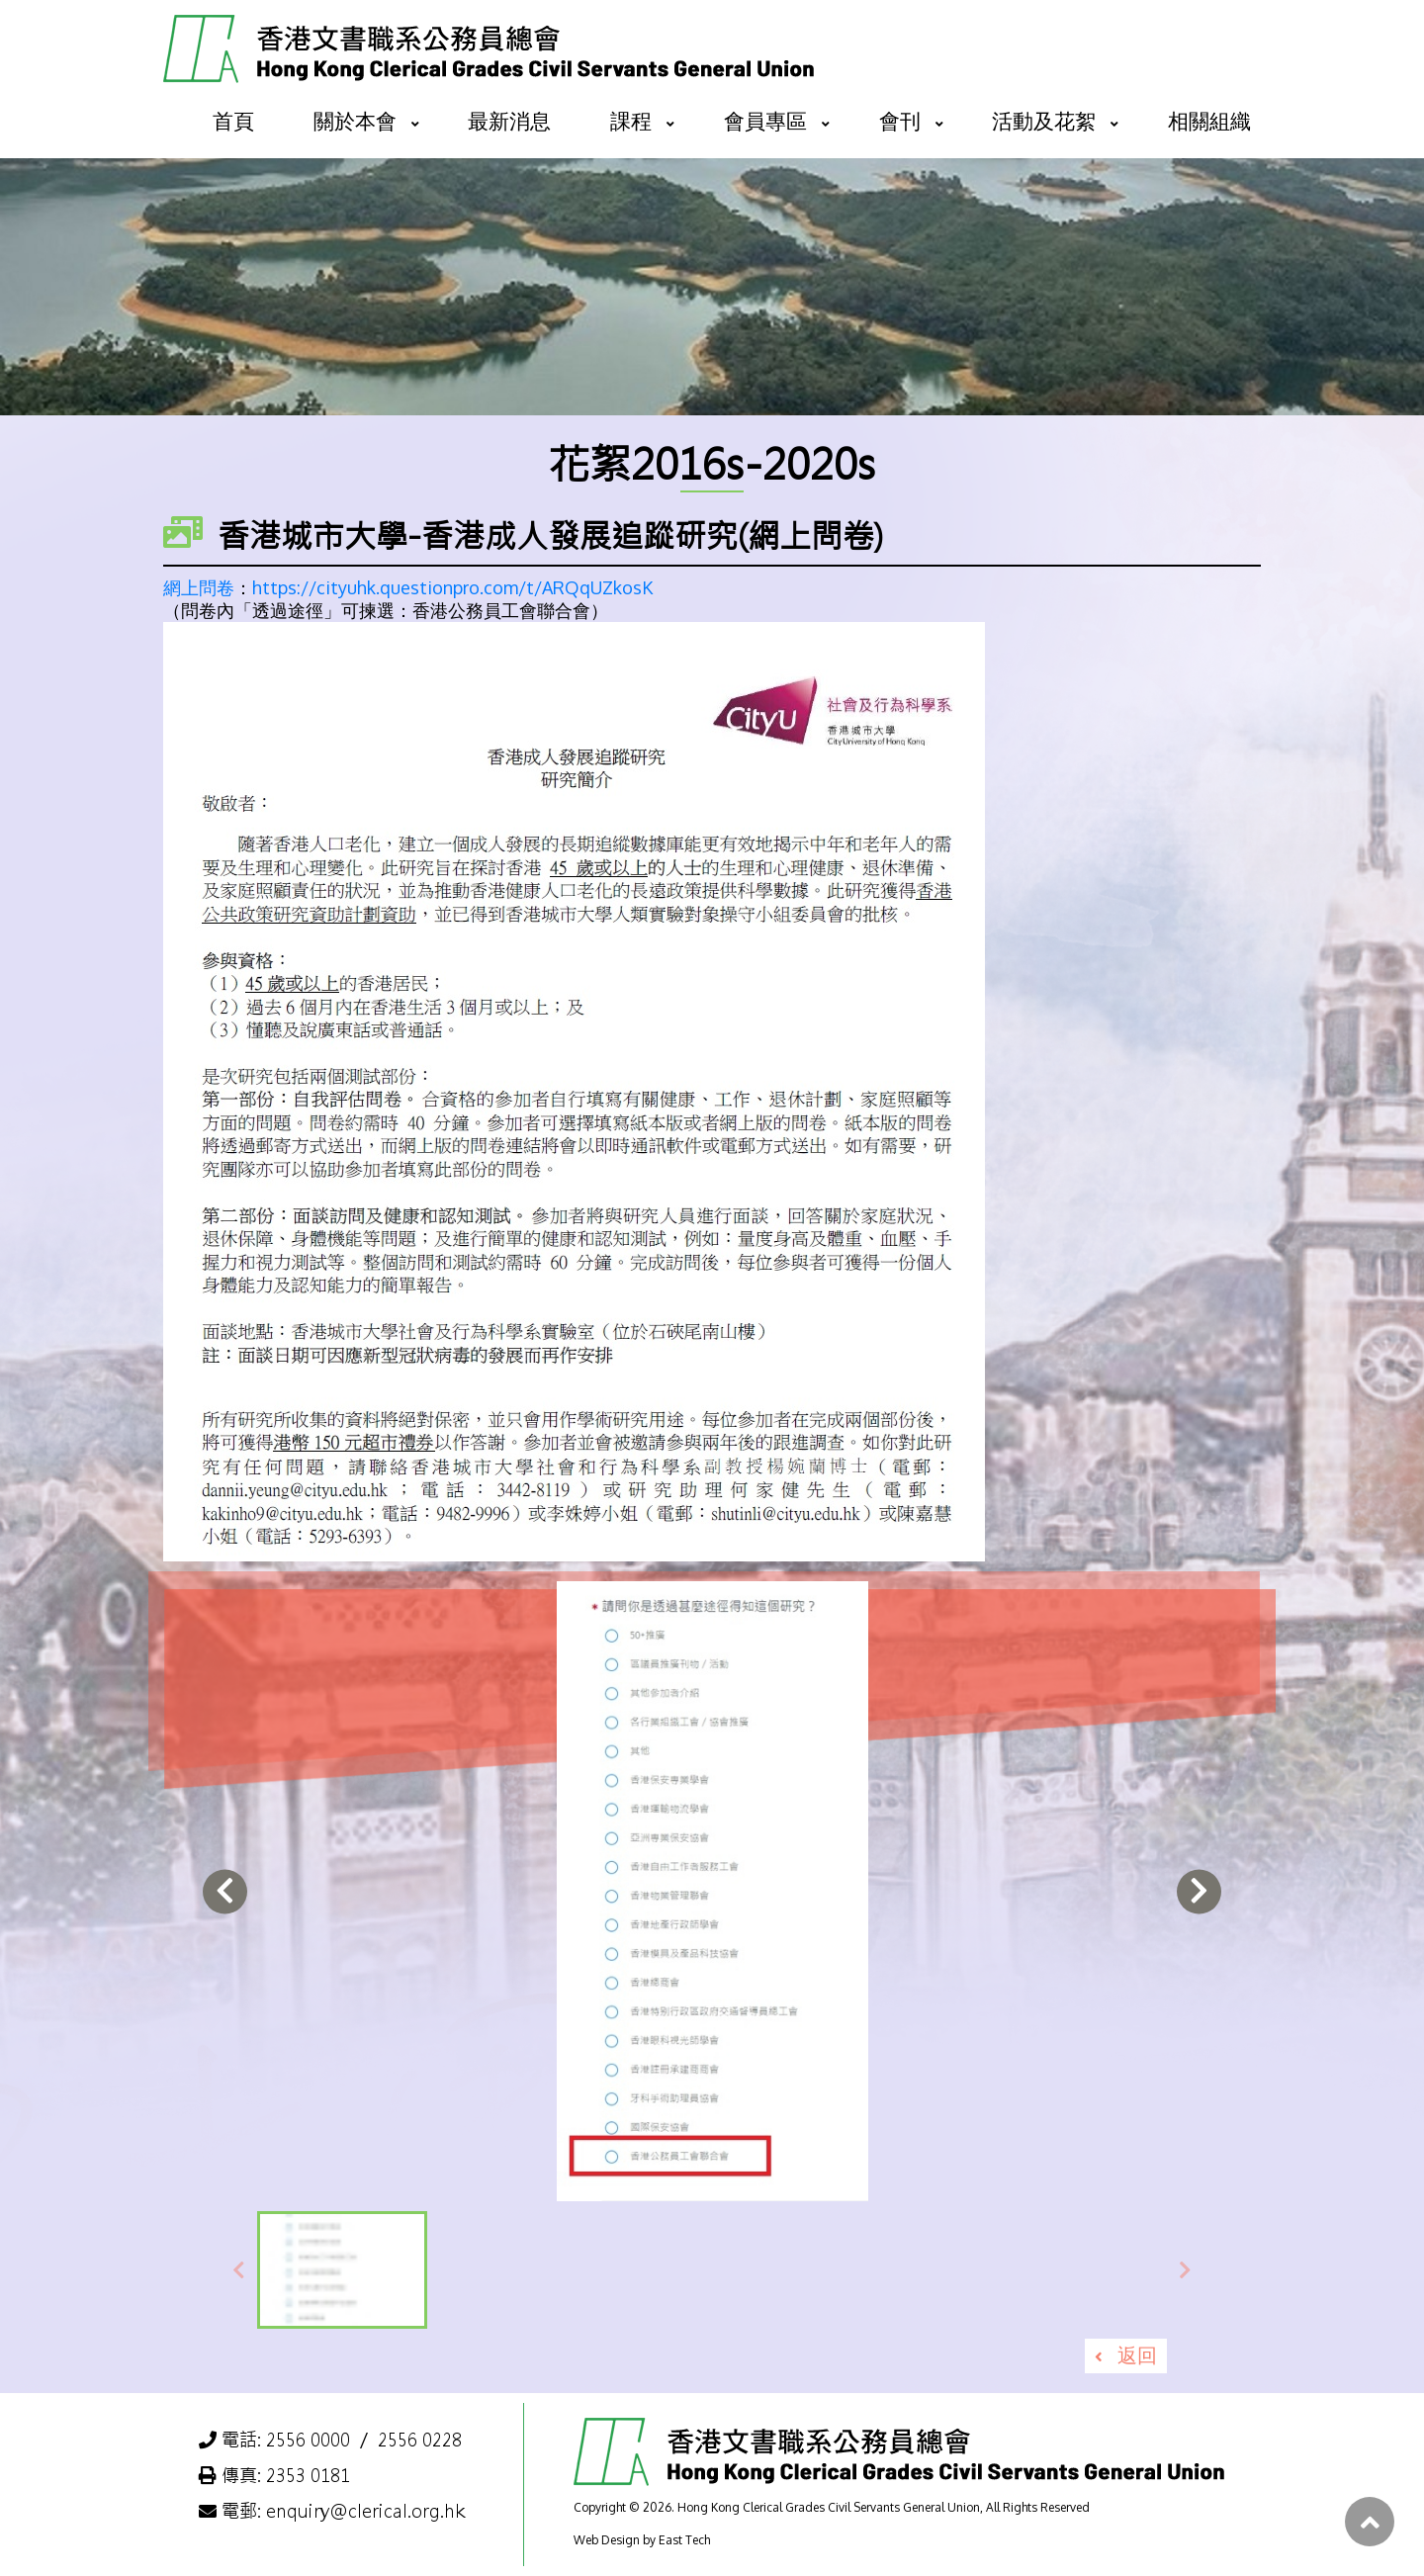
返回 (1137, 2354)
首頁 (233, 120)
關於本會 (355, 120)
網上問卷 (198, 587)
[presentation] (225, 1891)
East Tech (684, 2539)
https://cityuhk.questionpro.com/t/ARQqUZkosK (452, 587)
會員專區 (765, 120)
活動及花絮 (1044, 120)
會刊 (900, 120)
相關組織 (1209, 120)
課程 (631, 120)
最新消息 (509, 120)
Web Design (607, 2539)
